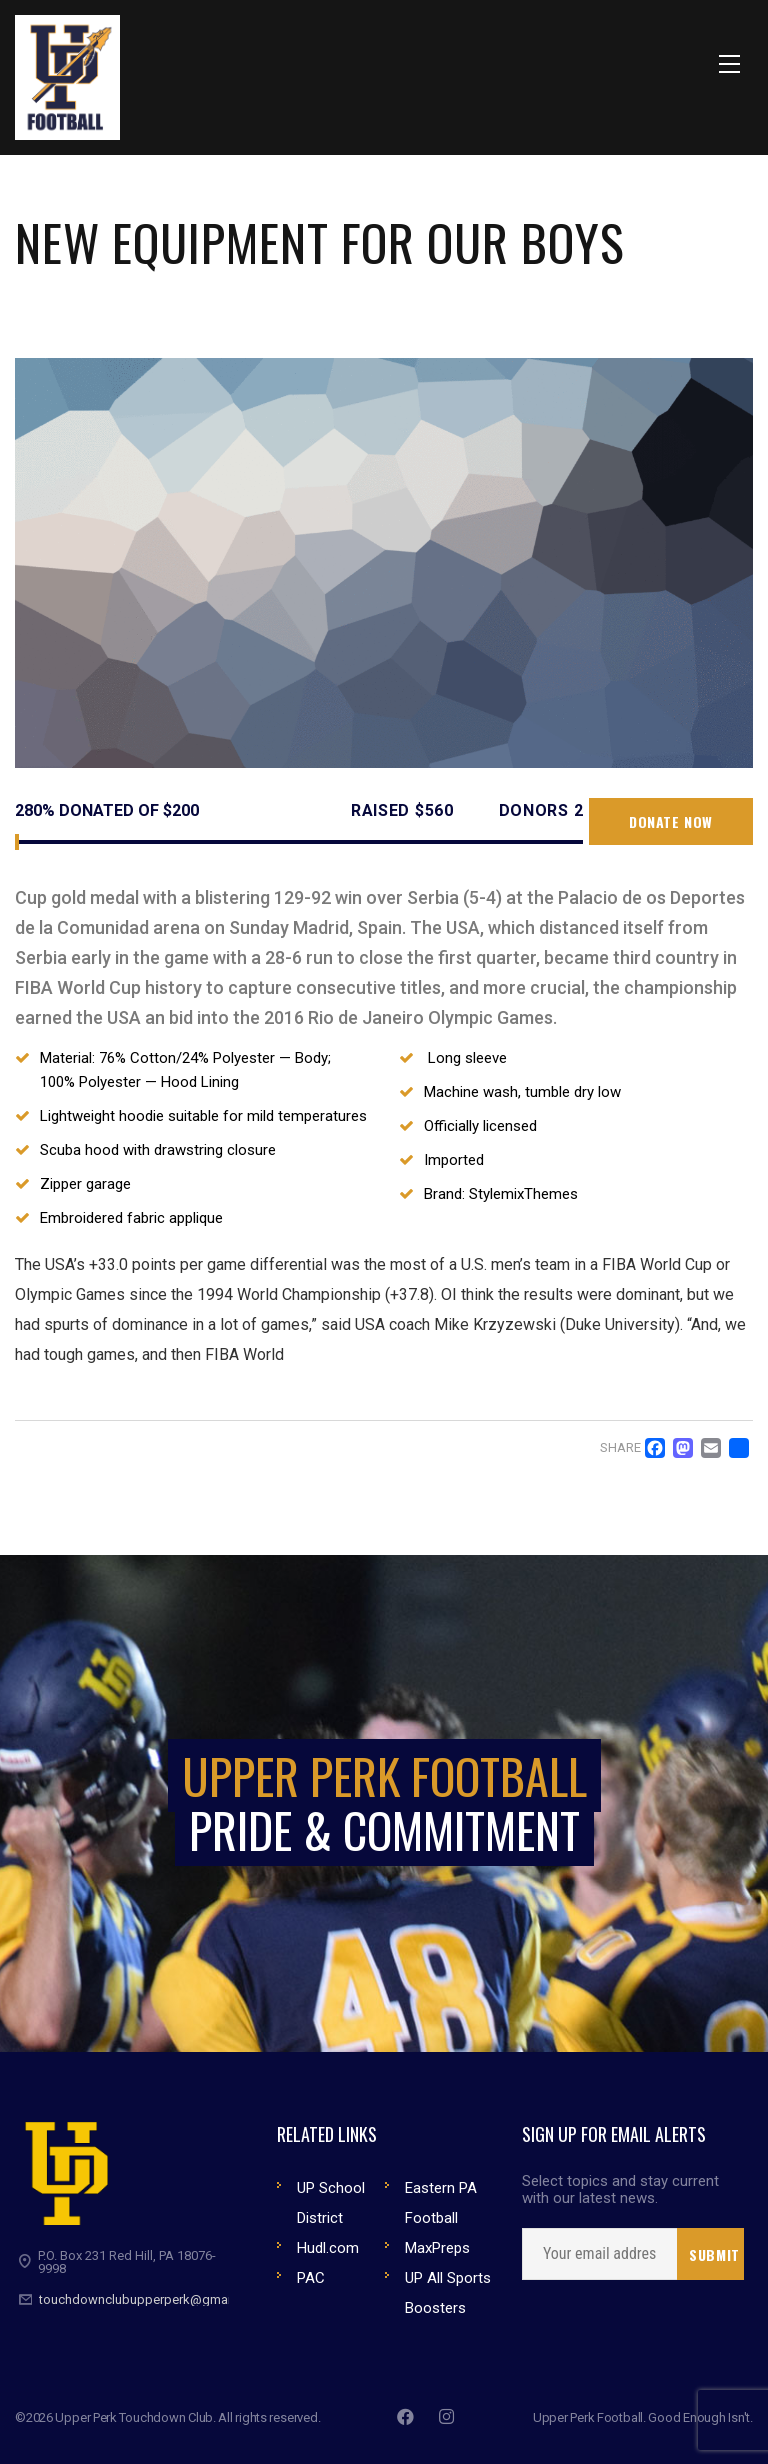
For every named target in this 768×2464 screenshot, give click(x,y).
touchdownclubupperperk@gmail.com (151, 2299)
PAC (311, 2278)
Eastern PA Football (441, 2203)
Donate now (671, 821)
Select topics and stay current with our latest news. (620, 2190)
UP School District (331, 2203)
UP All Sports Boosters (448, 2293)
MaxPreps (437, 2248)
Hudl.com (328, 2248)
